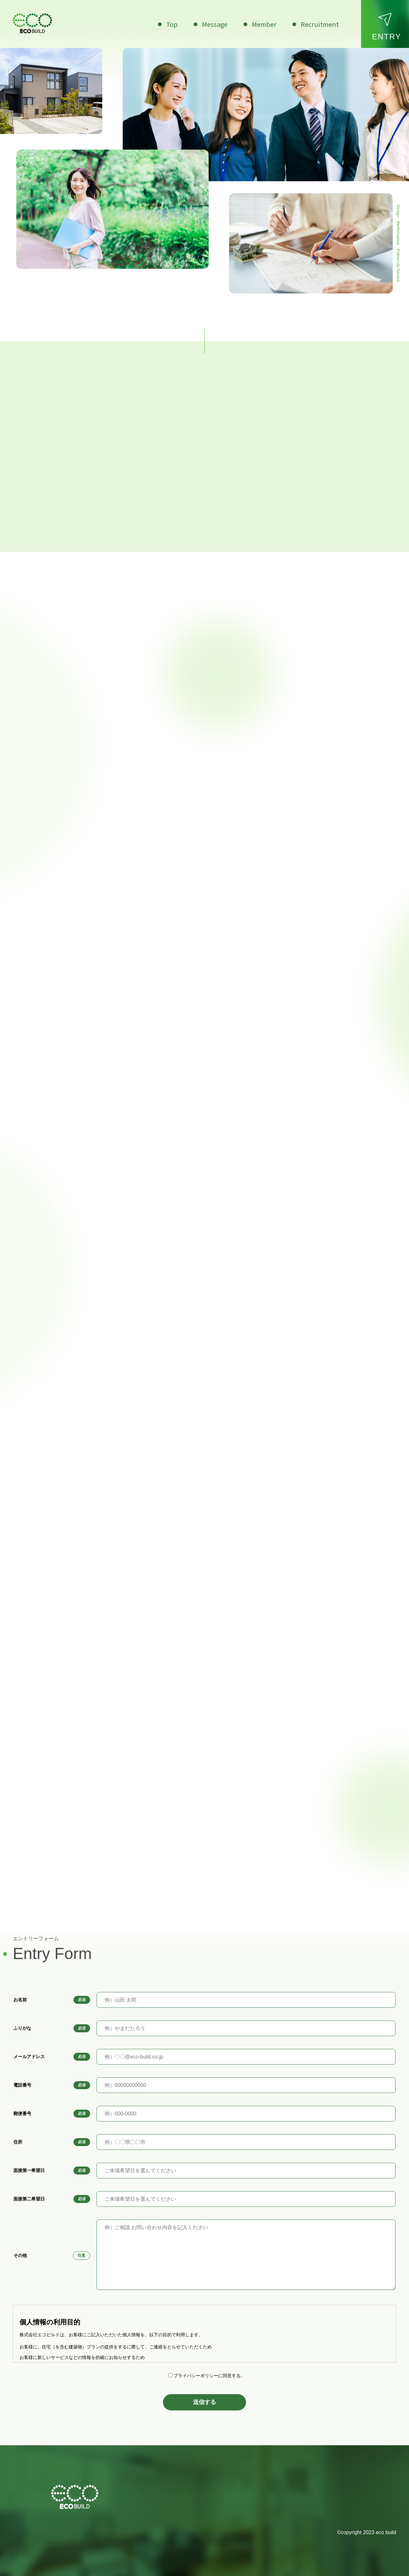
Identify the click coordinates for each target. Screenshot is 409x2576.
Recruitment (319, 24)
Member (263, 24)
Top (171, 24)
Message (214, 24)
